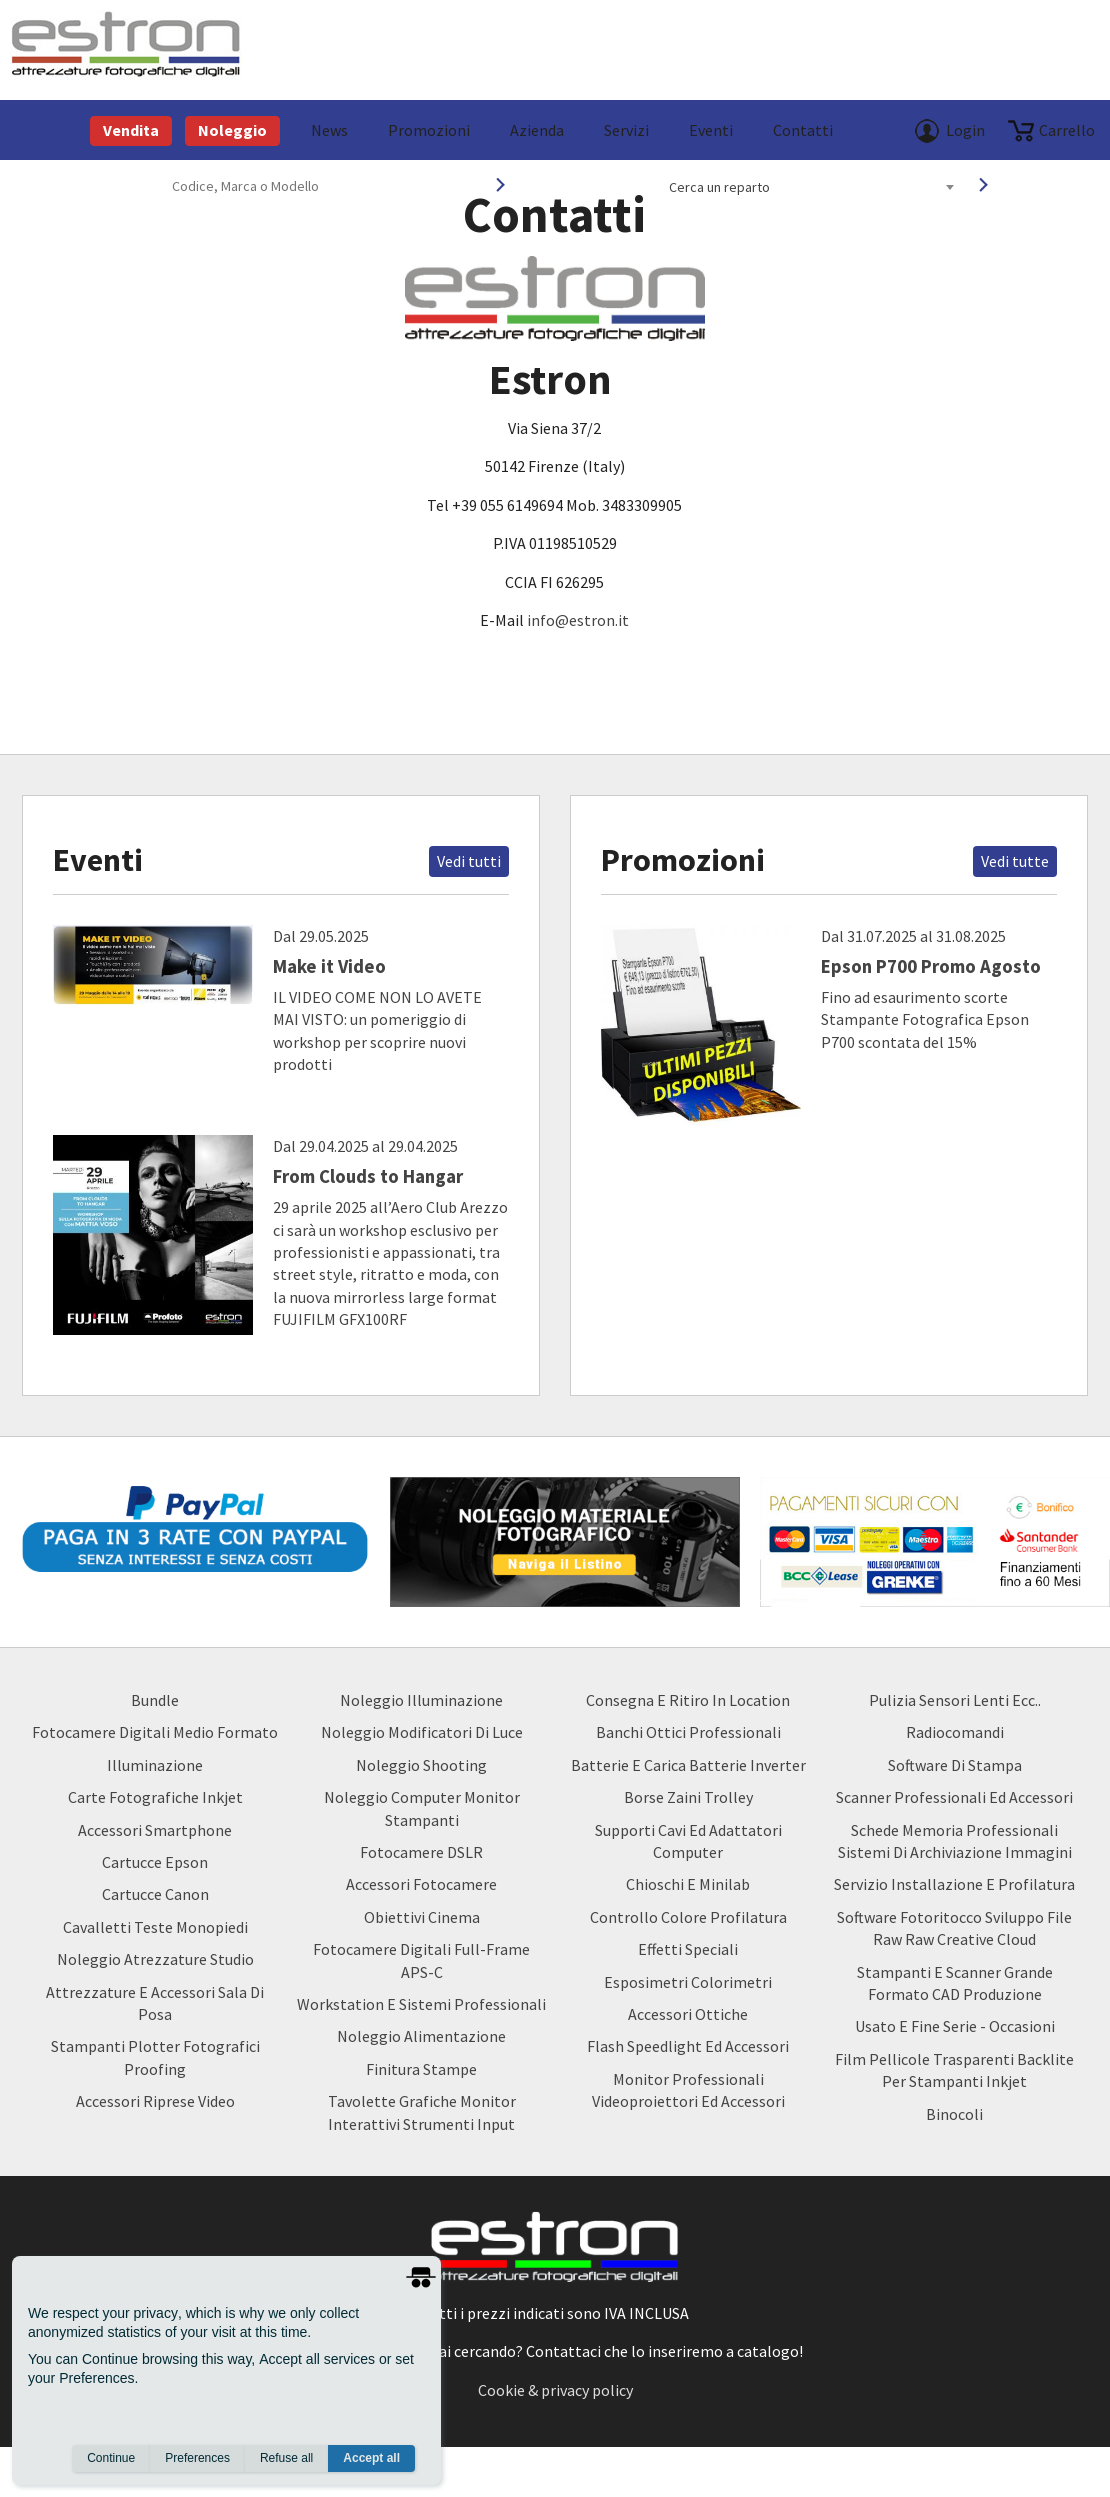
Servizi (626, 130)
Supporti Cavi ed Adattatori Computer (688, 1841)
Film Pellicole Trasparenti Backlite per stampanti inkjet (954, 2070)
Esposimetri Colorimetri (688, 1982)
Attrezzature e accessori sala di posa (155, 2003)
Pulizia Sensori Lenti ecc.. (955, 1700)
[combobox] (811, 187)
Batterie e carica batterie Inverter (688, 1765)
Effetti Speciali (688, 1949)
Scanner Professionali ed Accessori (954, 1797)
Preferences (197, 2458)
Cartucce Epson (155, 1862)
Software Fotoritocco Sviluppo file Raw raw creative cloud (954, 1928)
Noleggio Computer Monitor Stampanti (422, 1808)
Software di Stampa (955, 1765)
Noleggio (232, 130)
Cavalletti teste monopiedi (155, 1927)
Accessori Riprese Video (155, 2101)
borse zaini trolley (688, 1797)
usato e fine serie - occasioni (955, 2026)
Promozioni (429, 130)
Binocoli (954, 2114)
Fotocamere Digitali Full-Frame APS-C (421, 1960)
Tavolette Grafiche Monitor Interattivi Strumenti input (422, 2112)
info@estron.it (578, 620)
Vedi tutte (1015, 861)
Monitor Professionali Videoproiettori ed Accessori (688, 2090)
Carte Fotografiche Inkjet (155, 1797)
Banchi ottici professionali (688, 1732)
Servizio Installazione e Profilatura (954, 1884)
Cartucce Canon (155, 1894)
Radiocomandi (955, 1732)
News (329, 130)
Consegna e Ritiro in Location (688, 1700)
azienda (537, 130)
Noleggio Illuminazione (421, 1700)
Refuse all (286, 2458)
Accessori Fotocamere (421, 1884)
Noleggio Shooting (421, 1765)
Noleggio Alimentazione (421, 2036)
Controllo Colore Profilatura (688, 1917)
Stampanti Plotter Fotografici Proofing (155, 2057)
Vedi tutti (469, 861)
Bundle (155, 1700)
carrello (1067, 130)
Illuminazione (155, 1765)
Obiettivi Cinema (422, 1917)
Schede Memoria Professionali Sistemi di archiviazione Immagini (955, 1841)
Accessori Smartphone (155, 1830)
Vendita (131, 130)
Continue (111, 2458)
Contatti (803, 130)
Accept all (371, 2458)
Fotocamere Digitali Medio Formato (155, 1732)
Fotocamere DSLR (421, 1852)
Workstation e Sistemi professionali (421, 2004)
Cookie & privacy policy (555, 2390)
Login (965, 130)
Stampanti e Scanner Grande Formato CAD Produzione (955, 1983)
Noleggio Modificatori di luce (422, 1732)
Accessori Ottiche (688, 2014)
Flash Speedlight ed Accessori (688, 2046)
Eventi (711, 130)
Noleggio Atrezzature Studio (155, 1959)
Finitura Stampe (421, 2069)
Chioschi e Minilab (688, 1884)
